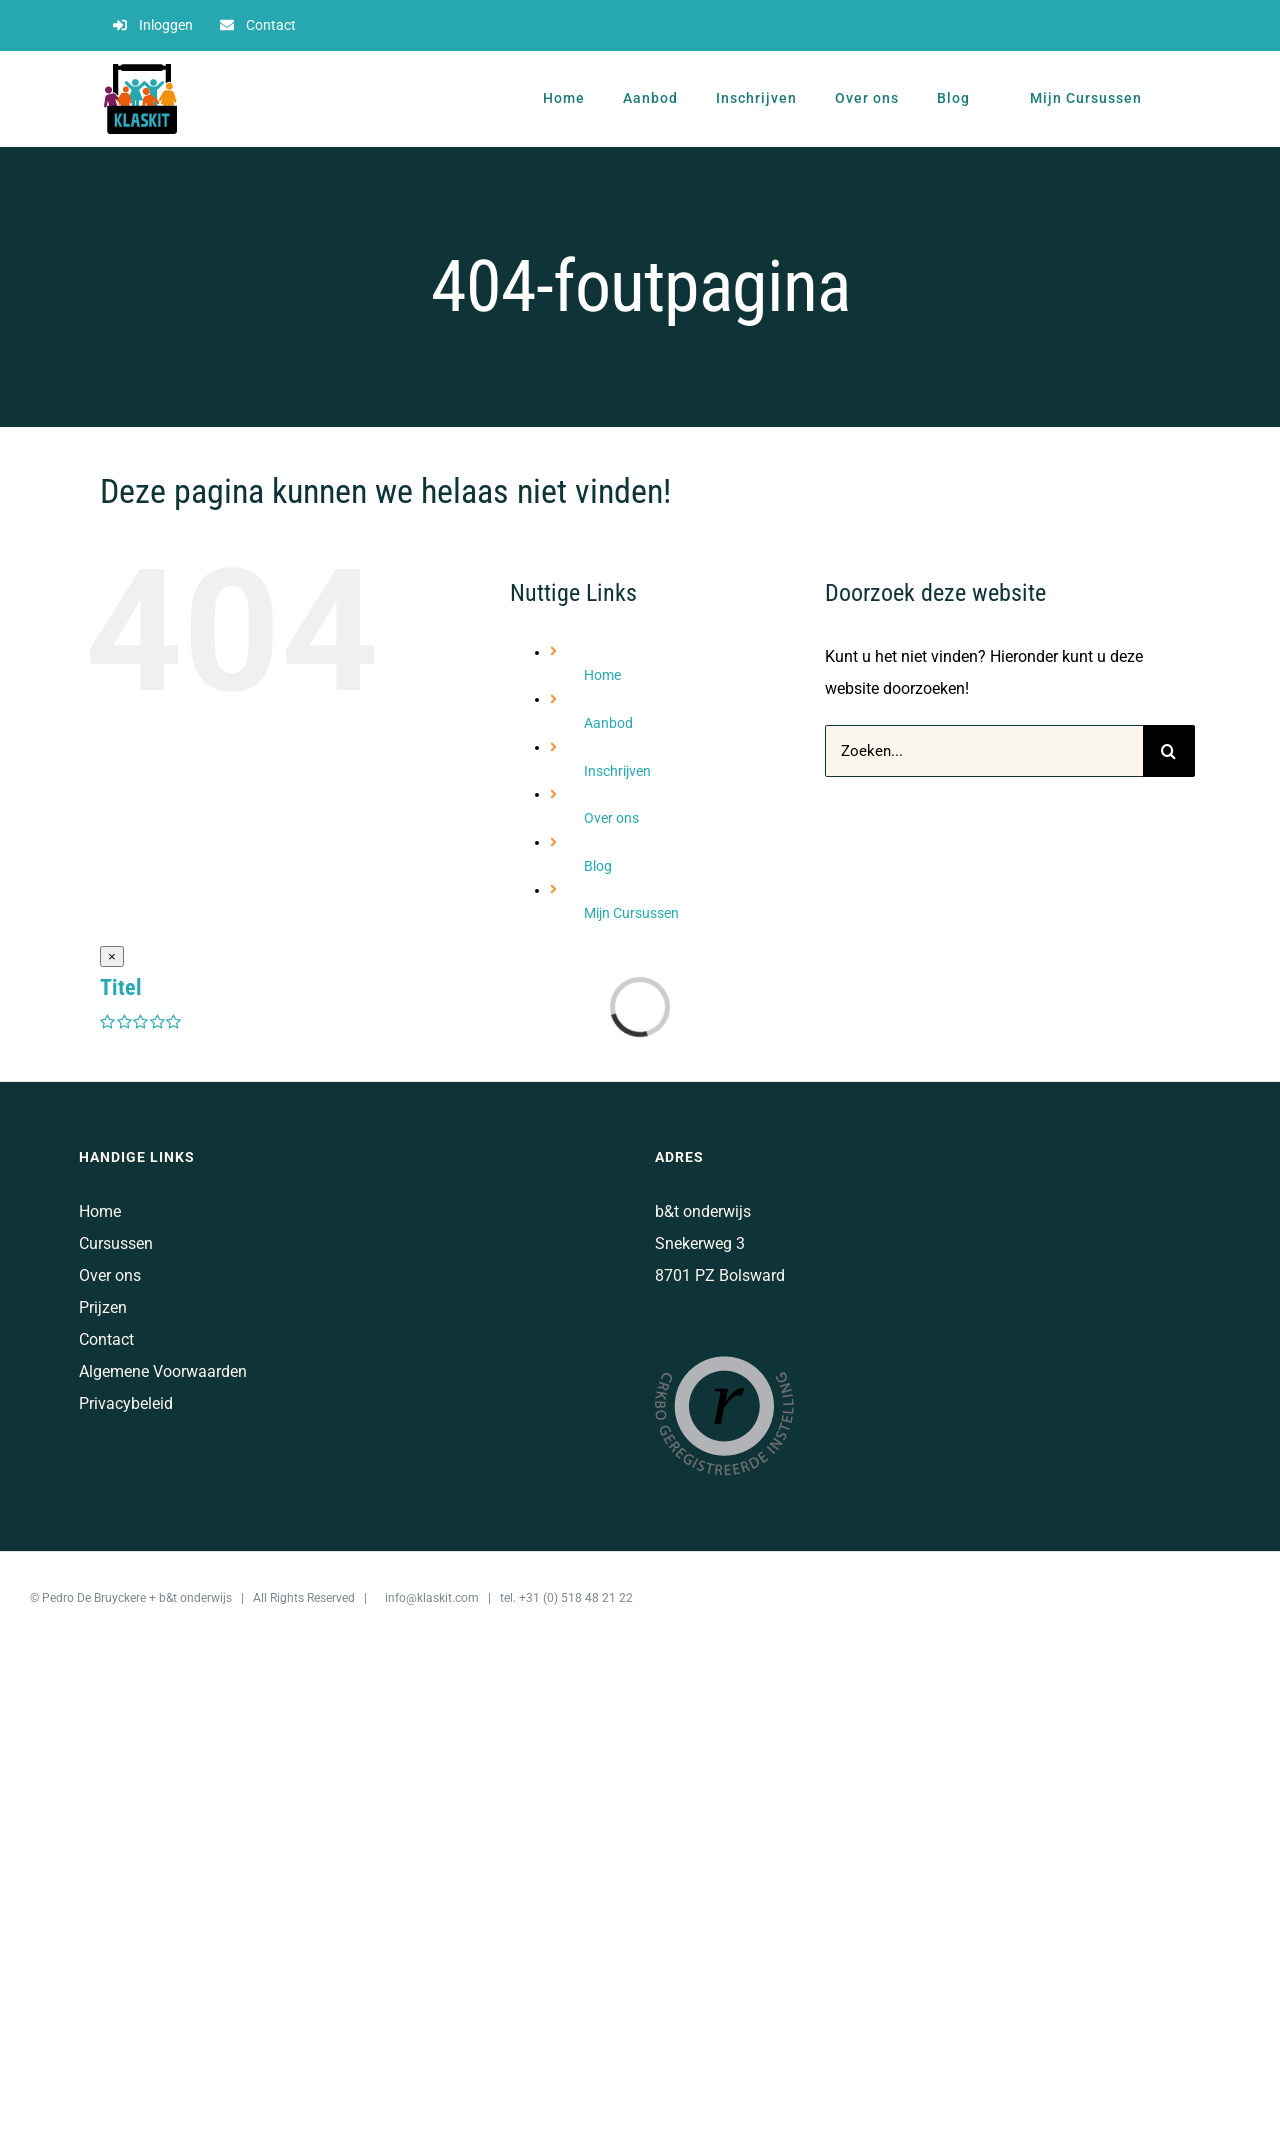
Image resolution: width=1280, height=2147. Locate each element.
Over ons (611, 818)
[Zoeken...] (984, 751)
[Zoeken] (1169, 751)
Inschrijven (617, 771)
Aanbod (608, 723)
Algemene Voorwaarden (163, 1371)
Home (602, 675)
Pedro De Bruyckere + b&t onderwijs (137, 1598)
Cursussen (116, 1243)
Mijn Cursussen (631, 913)
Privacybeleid (126, 1403)
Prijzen (103, 1307)
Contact (106, 1339)
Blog (598, 866)
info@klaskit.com (432, 1598)
